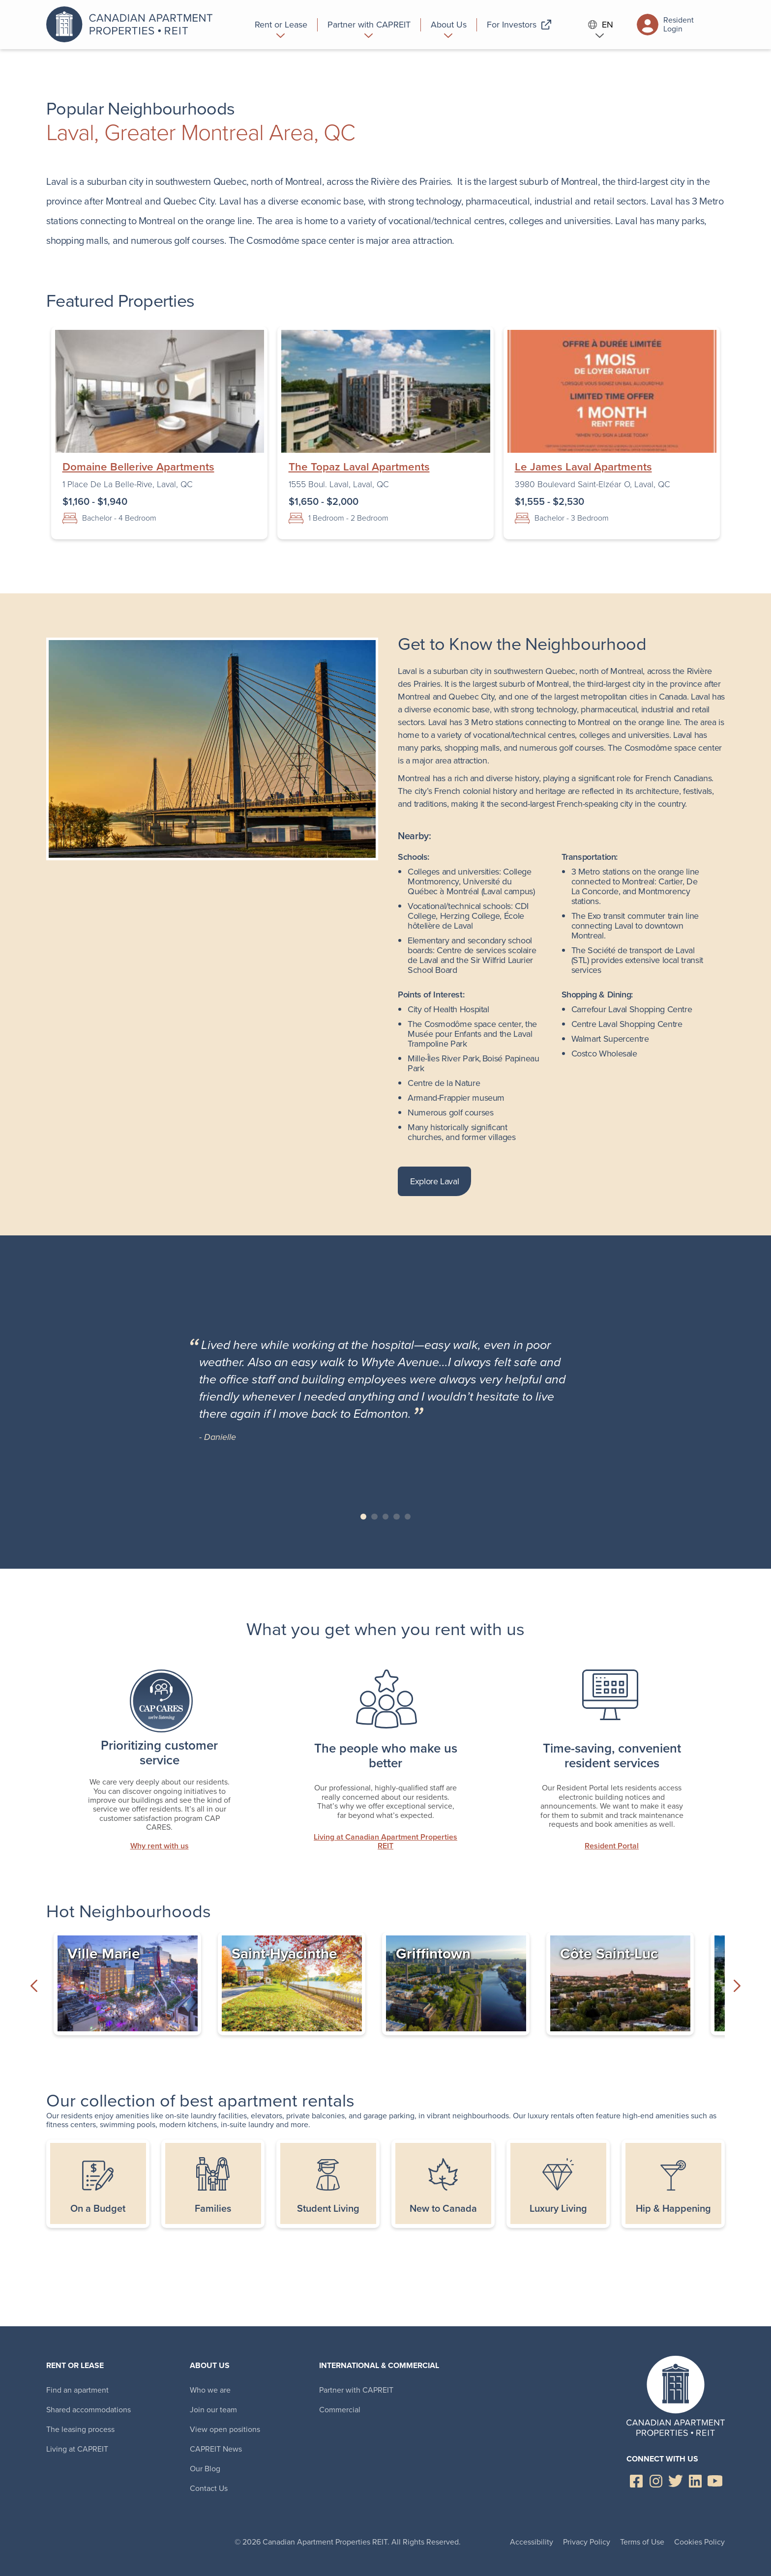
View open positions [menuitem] (225, 2429)
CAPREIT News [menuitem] (216, 2449)
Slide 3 (386, 1517)
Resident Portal (612, 1846)
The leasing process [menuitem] (80, 2429)
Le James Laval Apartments (583, 467)
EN (601, 25)
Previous (34, 1986)
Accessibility (531, 2541)
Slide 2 (374, 1517)
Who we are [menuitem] (210, 2390)
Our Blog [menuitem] (205, 2468)
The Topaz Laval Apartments (359, 467)
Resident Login (665, 24)
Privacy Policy (586, 2541)
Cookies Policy (699, 2541)
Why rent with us (159, 1846)
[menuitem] (281, 24)
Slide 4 (396, 1517)
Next (737, 1986)
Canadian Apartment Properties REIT (132, 24)
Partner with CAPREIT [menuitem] (356, 2390)
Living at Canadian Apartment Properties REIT (385, 1842)
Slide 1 (363, 1517)
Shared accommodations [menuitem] (88, 2409)
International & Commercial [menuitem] (379, 2365)
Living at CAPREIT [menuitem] (77, 2449)
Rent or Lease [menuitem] (75, 2365)
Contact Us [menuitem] (209, 2488)
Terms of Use (642, 2541)
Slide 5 (408, 1517)
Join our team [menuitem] (213, 2409)
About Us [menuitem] (210, 2365)
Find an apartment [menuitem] (77, 2390)
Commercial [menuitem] (339, 2409)
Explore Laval (434, 1181)
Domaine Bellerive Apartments (138, 467)
